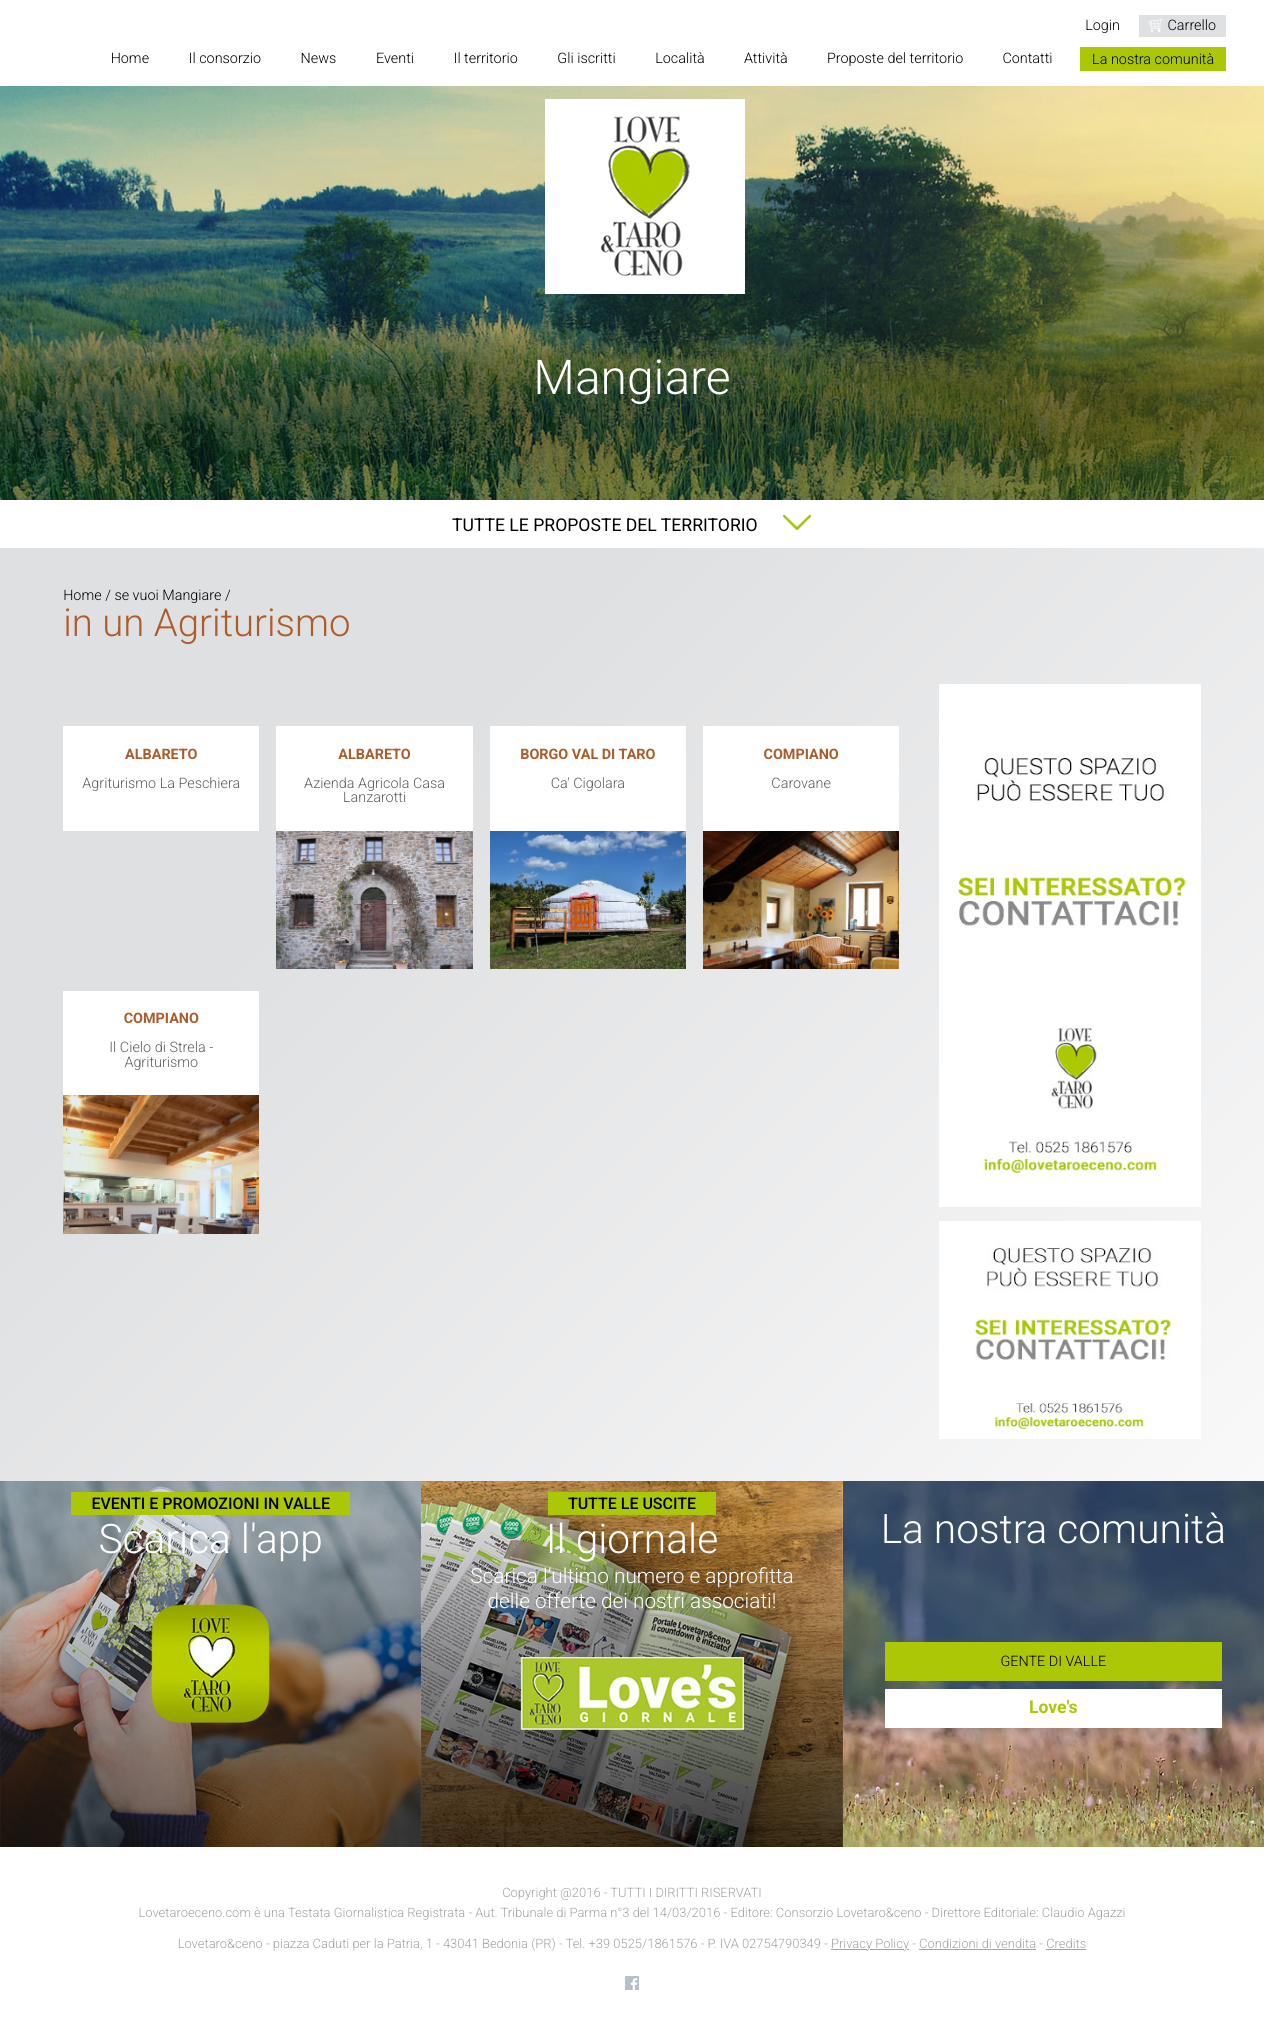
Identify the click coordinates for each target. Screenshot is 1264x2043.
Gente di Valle (1053, 1661)
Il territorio (486, 59)
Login (1102, 25)
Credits (1066, 1944)
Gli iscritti (586, 59)
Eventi (395, 59)
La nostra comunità (1153, 59)
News (319, 59)
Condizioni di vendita (977, 1944)
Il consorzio (225, 59)
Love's (1053, 1708)
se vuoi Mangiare (167, 595)
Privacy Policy (870, 1944)
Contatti (1027, 59)
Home (130, 59)
